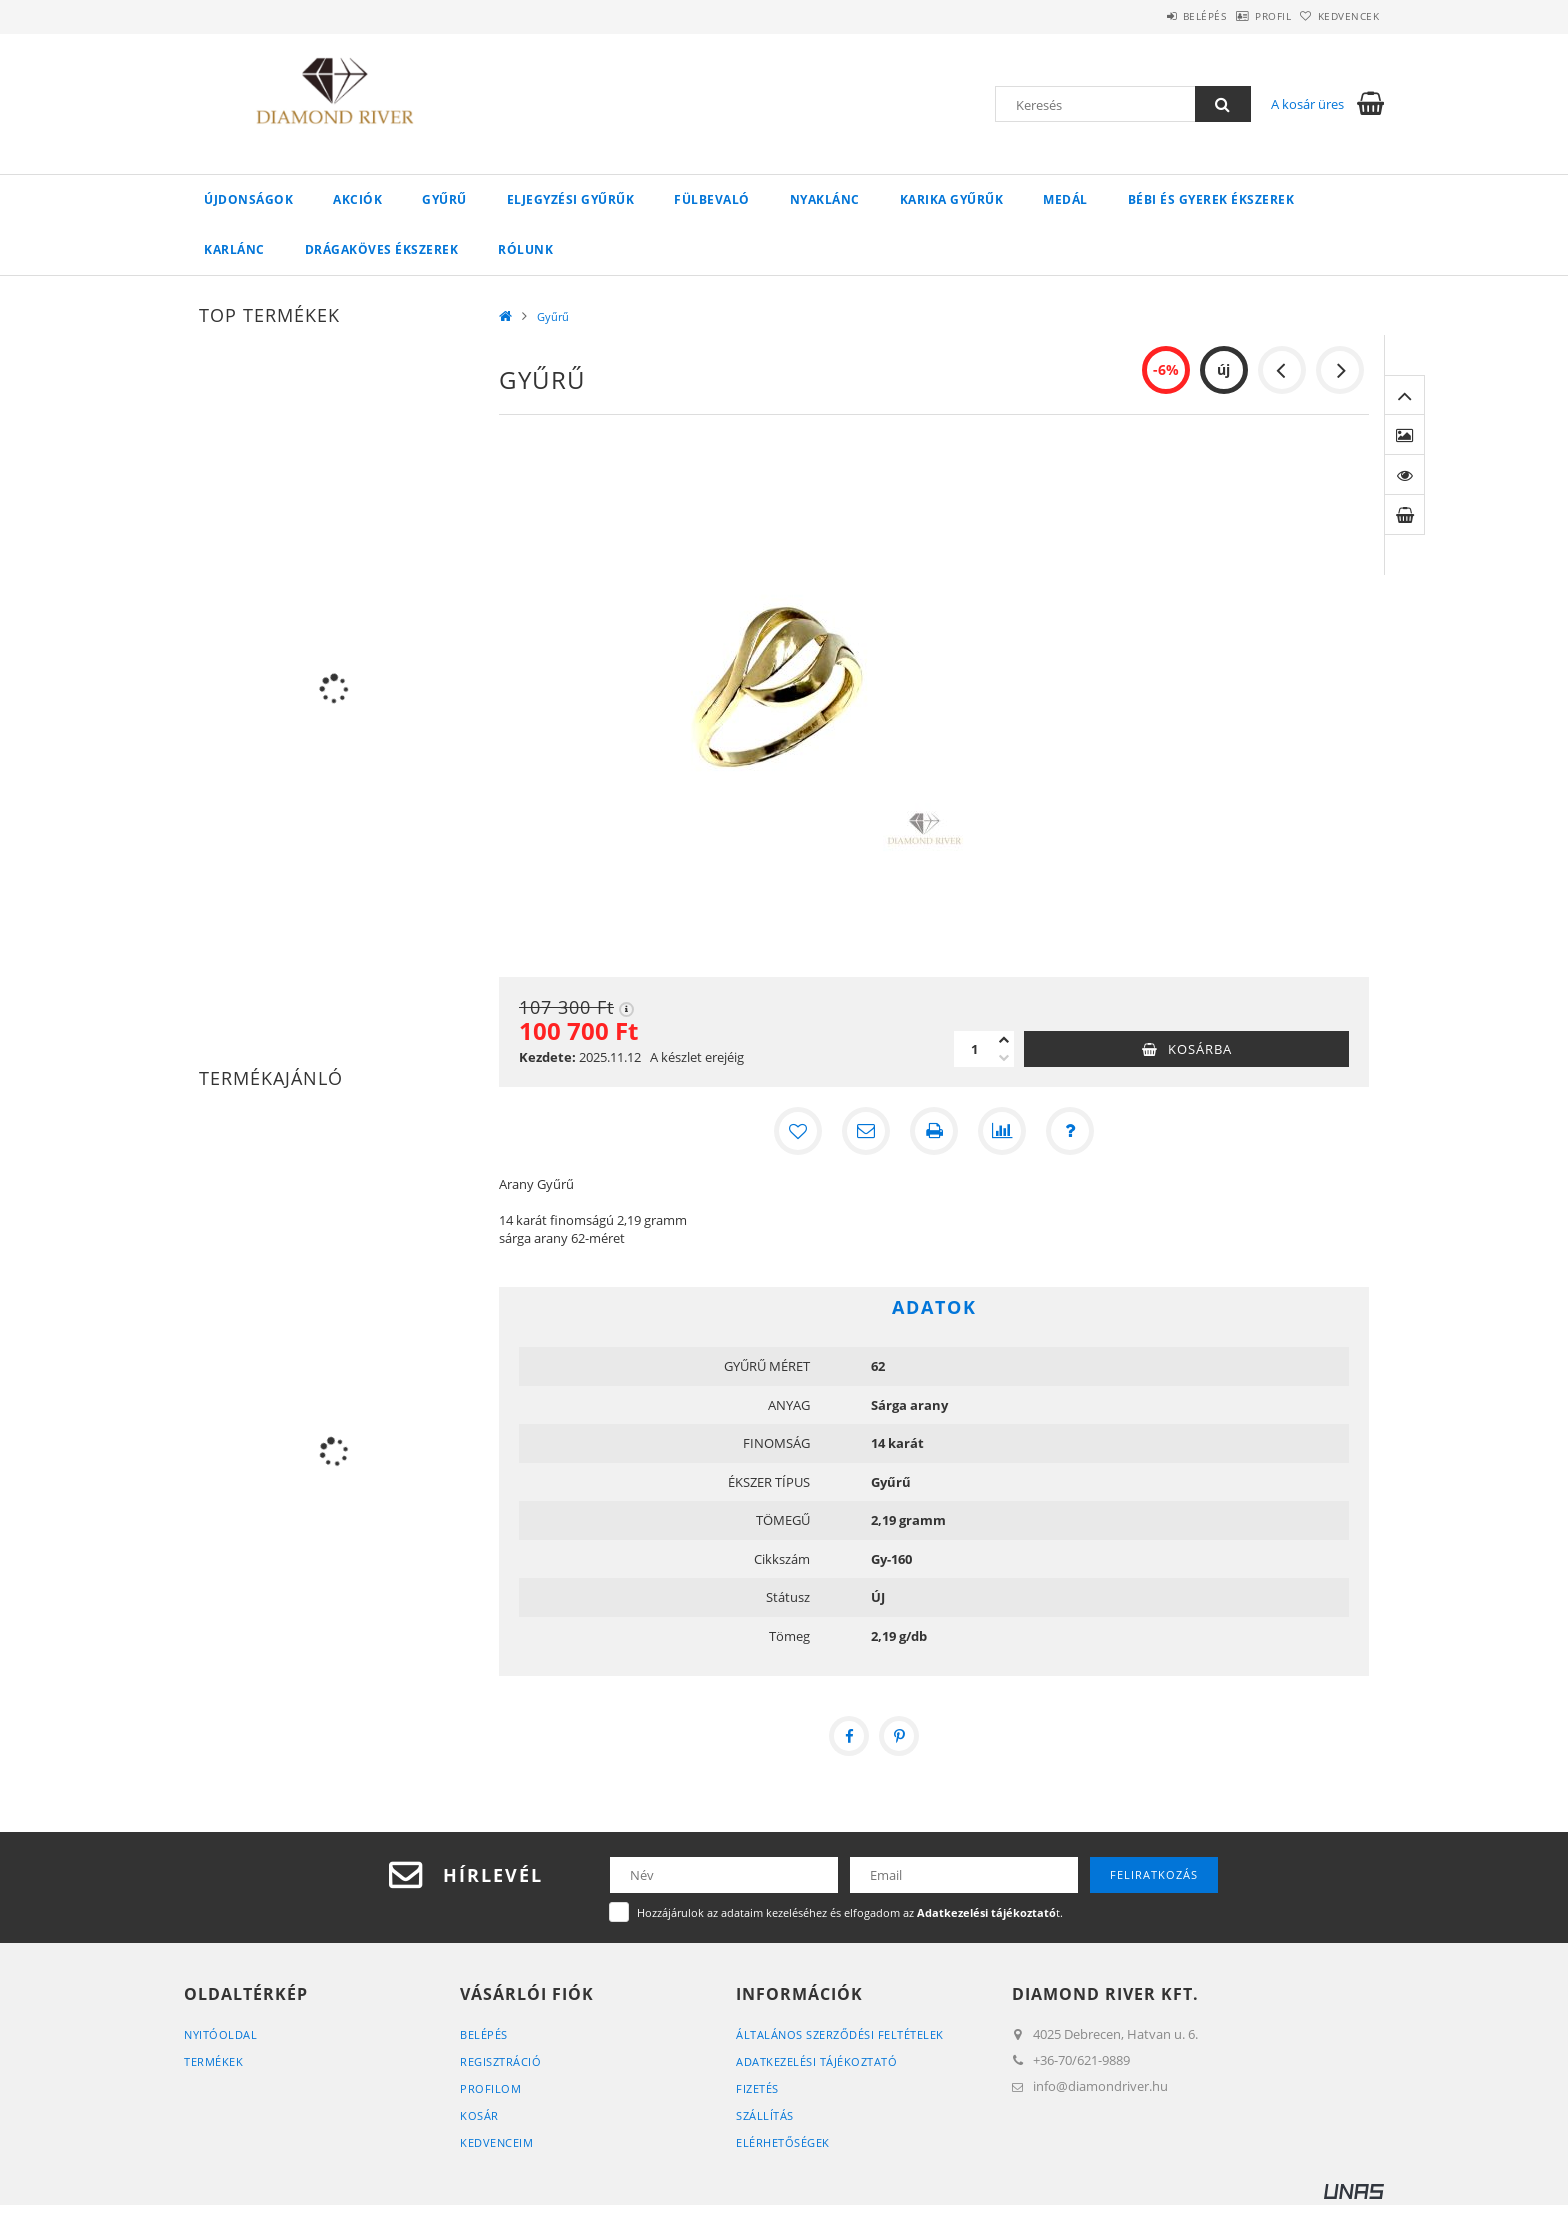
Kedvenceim (496, 2142)
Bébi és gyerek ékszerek (1211, 199)
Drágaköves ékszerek (382, 249)
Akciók (357, 199)
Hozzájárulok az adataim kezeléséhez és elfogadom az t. (850, 1912)
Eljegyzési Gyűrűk (571, 199)
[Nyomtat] (934, 1131)
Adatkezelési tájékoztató (816, 2061)
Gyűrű (444, 199)
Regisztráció (500, 2061)
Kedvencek (1339, 16)
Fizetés (757, 2088)
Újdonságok (248, 199)
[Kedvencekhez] (798, 1131)
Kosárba (1200, 1049)
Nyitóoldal (220, 2034)
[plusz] (1004, 1040)
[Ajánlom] (866, 1131)
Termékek (213, 2061)
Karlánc (234, 249)
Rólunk (525, 249)
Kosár (479, 2115)
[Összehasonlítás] (1002, 1131)
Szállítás (765, 2115)
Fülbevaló (712, 199)
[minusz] (1004, 1058)
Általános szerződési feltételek (840, 2034)
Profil (1242, 16)
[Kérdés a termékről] (1070, 1131)
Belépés (1153, 16)
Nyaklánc (825, 199)
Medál (1065, 199)
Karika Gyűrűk (952, 199)
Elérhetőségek (783, 2142)
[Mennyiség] (974, 1049)
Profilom (490, 2088)
